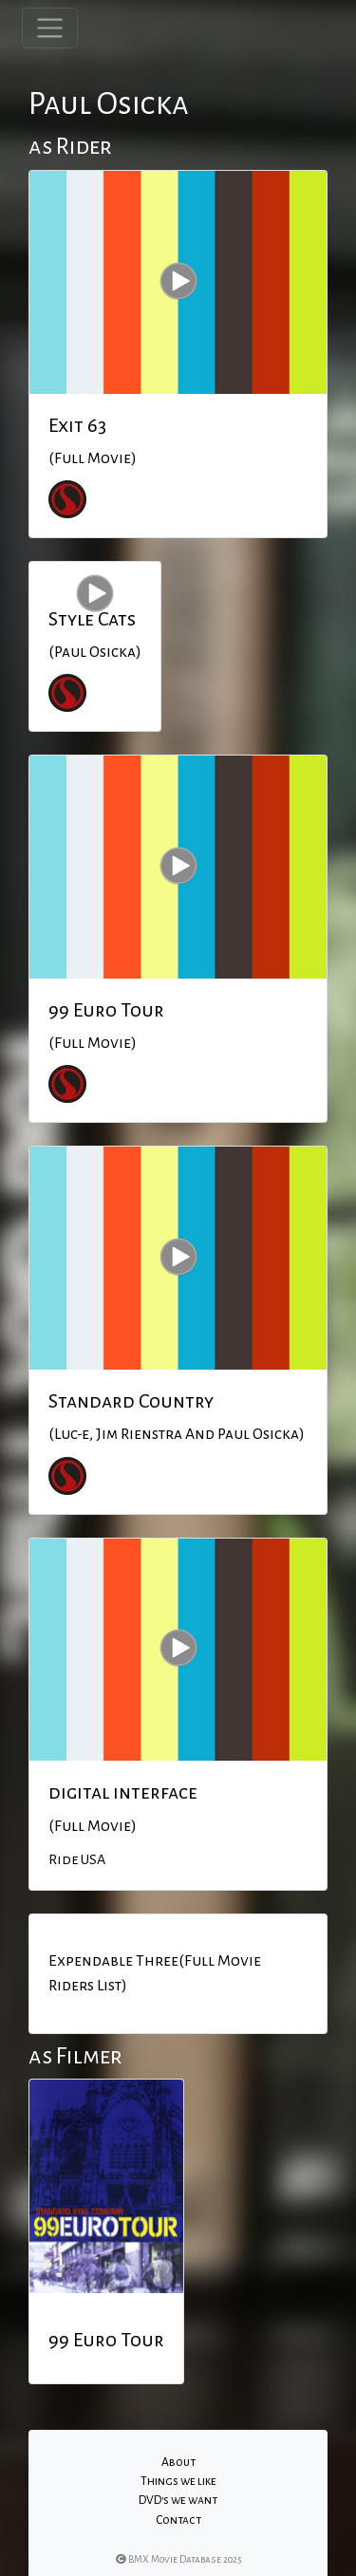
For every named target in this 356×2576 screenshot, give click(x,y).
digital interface (122, 1792)
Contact (178, 2520)
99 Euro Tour (106, 1009)
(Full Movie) (92, 458)
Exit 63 (77, 425)
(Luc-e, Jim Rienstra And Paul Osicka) (176, 1434)
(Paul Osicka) (94, 652)
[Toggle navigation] (50, 28)
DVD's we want (178, 2500)
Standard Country (131, 1401)
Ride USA (76, 1859)
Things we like (178, 2481)
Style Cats (92, 618)
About (178, 2462)
